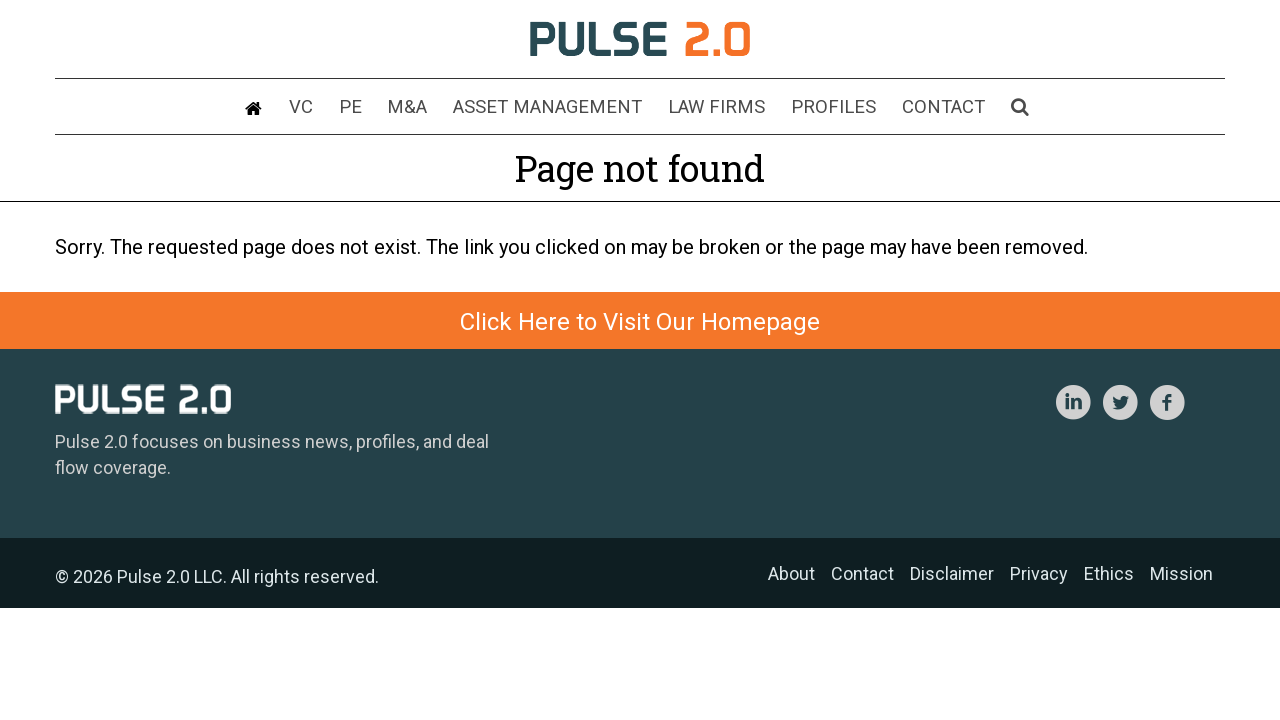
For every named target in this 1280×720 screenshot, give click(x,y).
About (791, 573)
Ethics (1109, 573)
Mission (1181, 573)
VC (337, 108)
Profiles (815, 108)
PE (379, 108)
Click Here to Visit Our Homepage (640, 322)
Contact (914, 108)
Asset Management (556, 108)
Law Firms (711, 108)
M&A (428, 108)
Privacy (1039, 573)
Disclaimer (952, 573)
